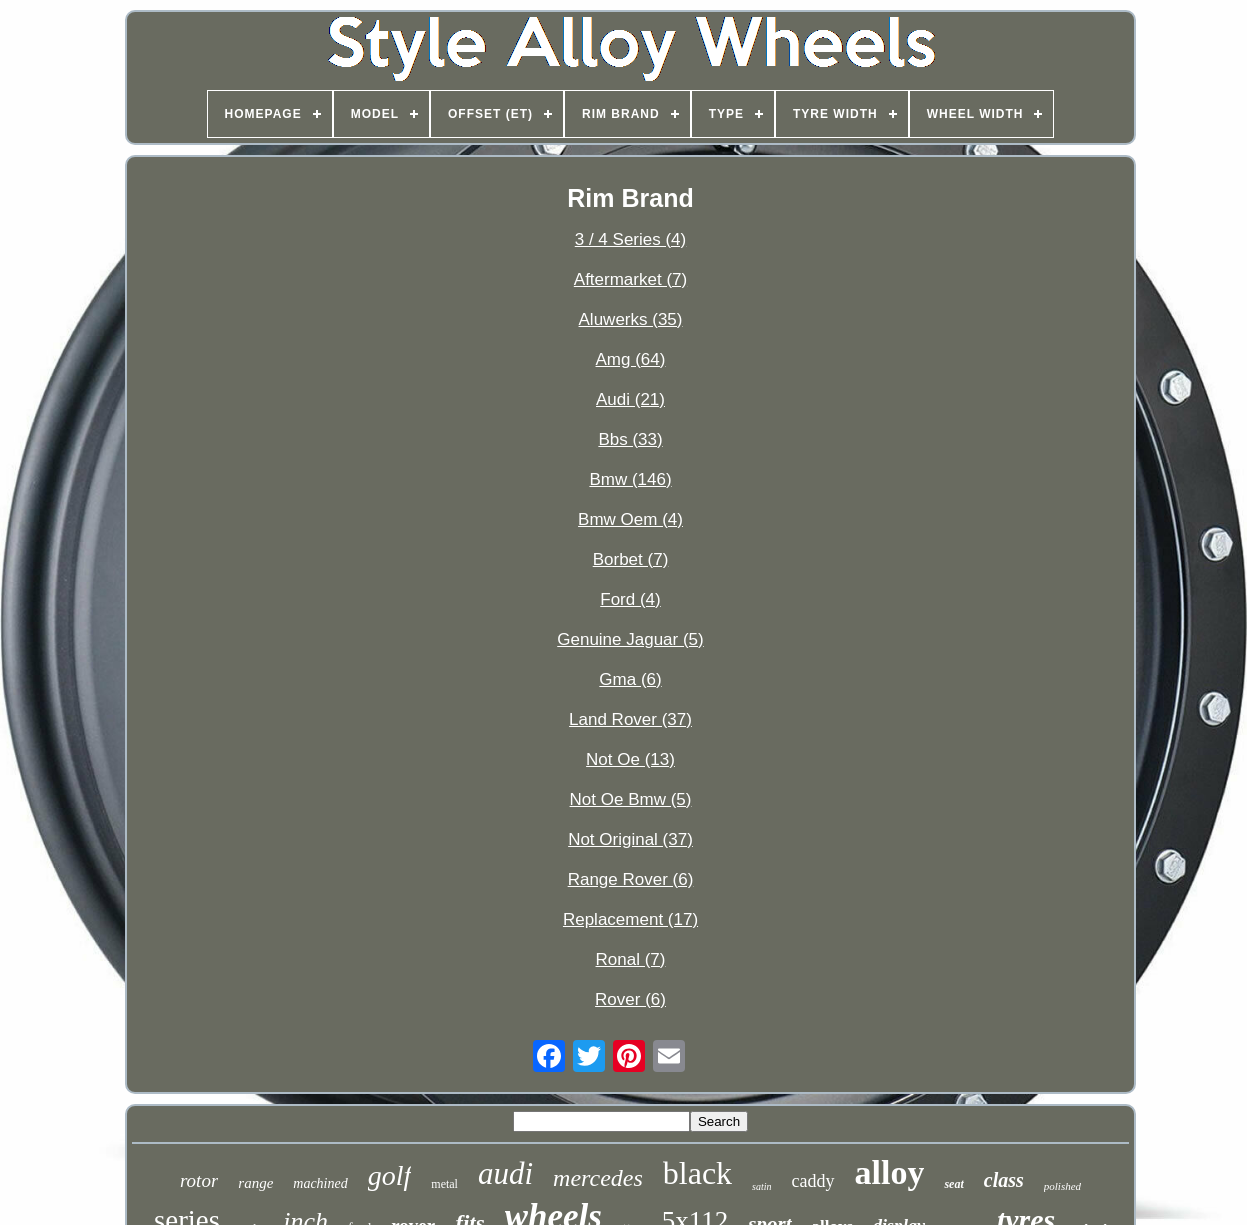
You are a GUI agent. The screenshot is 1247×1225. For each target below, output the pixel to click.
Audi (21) (630, 399)
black (697, 1173)
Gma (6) (630, 679)
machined (320, 1183)
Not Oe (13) (630, 759)
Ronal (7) (631, 959)
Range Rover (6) (631, 879)
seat (953, 1184)
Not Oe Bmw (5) (631, 799)
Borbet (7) (631, 559)
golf (390, 1175)
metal (444, 1184)
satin (761, 1186)
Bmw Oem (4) (630, 519)
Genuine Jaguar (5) (630, 639)
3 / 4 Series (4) (631, 239)
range (255, 1183)
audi (505, 1173)
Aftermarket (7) (630, 279)
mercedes (598, 1178)
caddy (813, 1181)
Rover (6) (630, 999)
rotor (199, 1180)
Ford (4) (630, 599)
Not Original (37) (630, 839)
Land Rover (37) (630, 719)
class (1004, 1180)
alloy (890, 1172)
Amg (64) (631, 359)
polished (1062, 1186)
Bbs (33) (630, 439)
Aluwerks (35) (631, 319)
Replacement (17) (630, 919)
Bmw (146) (630, 479)
